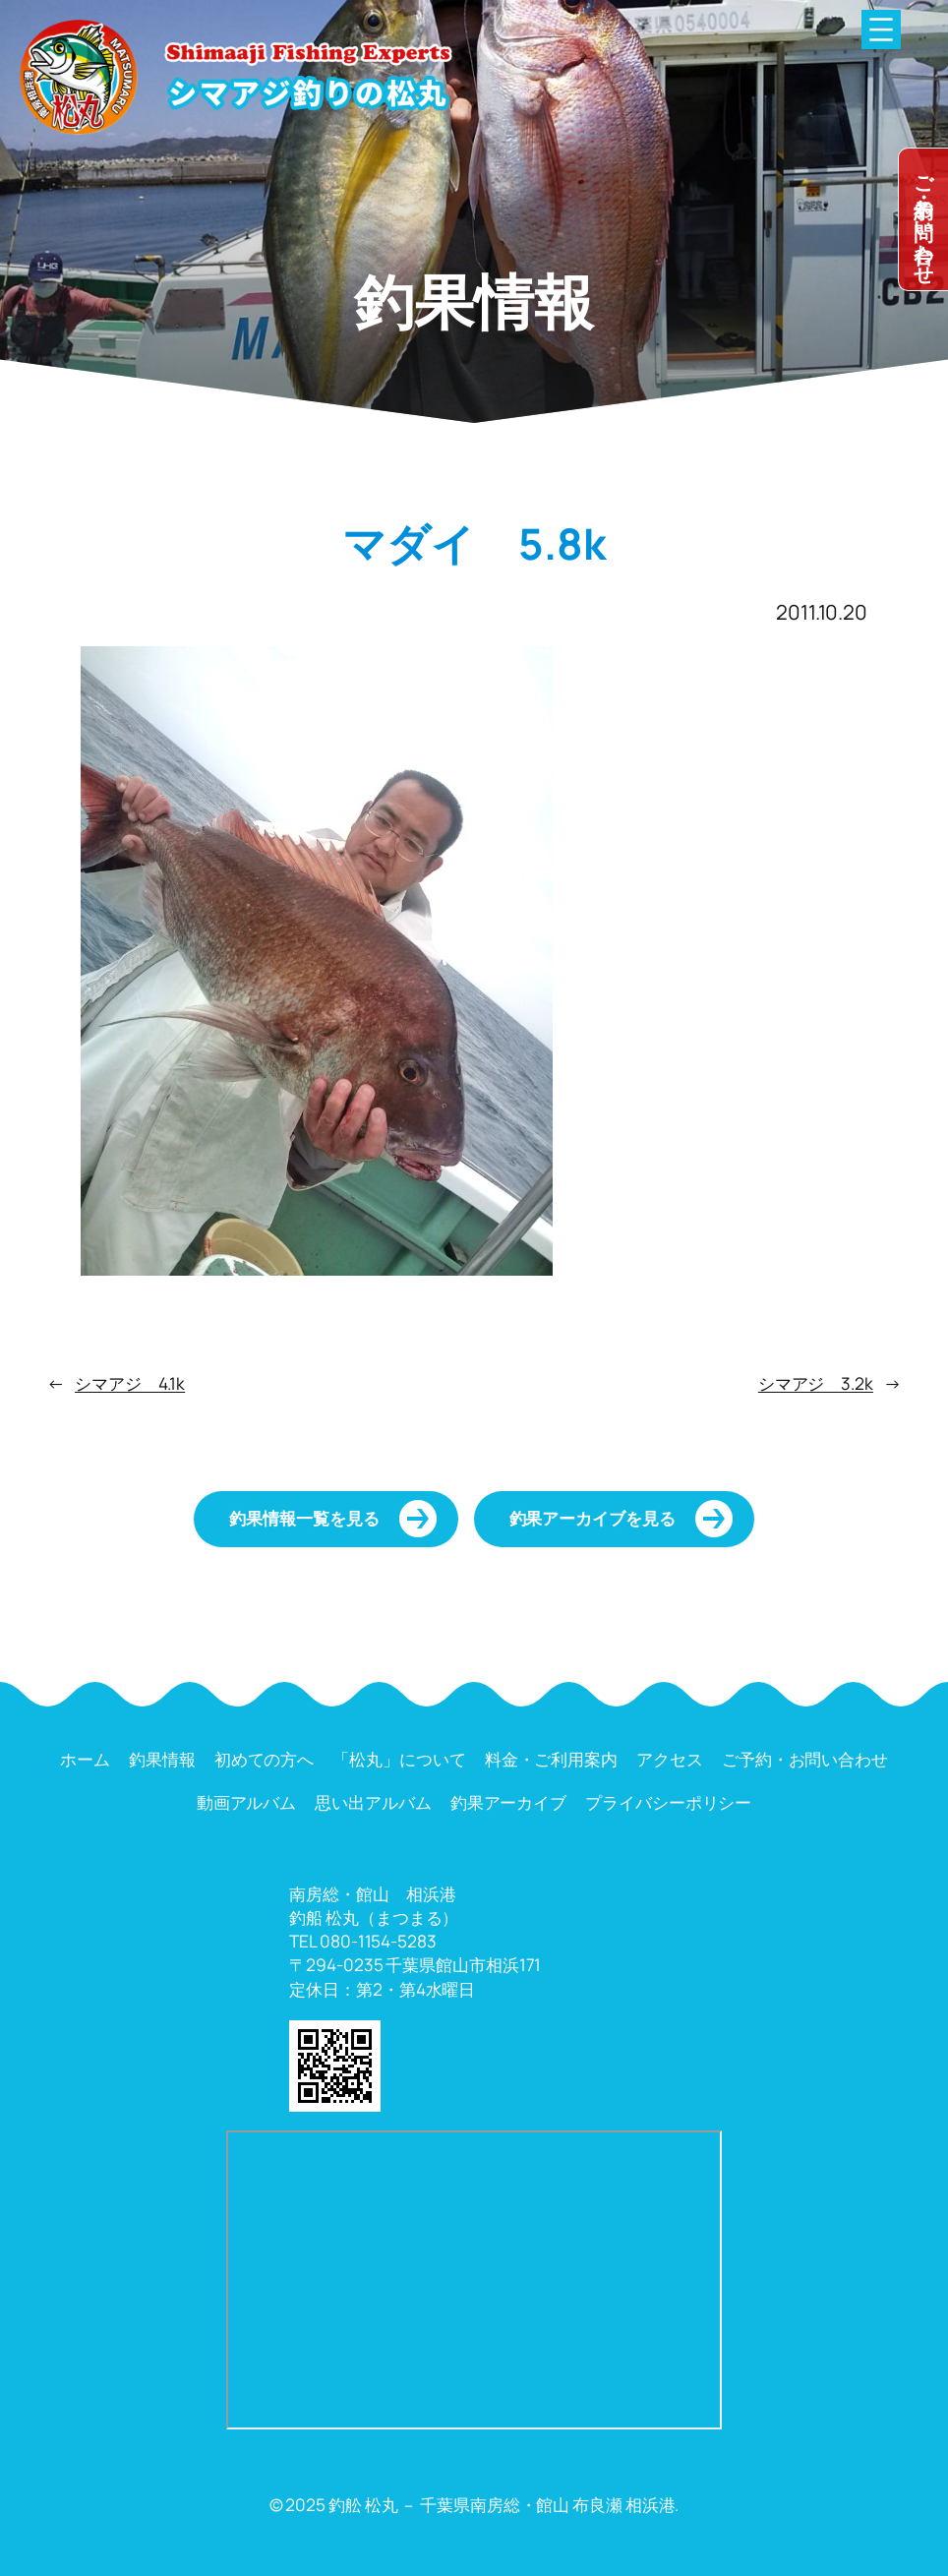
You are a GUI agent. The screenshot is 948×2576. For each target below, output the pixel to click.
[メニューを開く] (881, 29)
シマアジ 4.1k (130, 1383)
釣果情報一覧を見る (304, 1518)
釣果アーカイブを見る (592, 1518)
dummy (923, 219)
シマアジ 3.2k (815, 1383)
